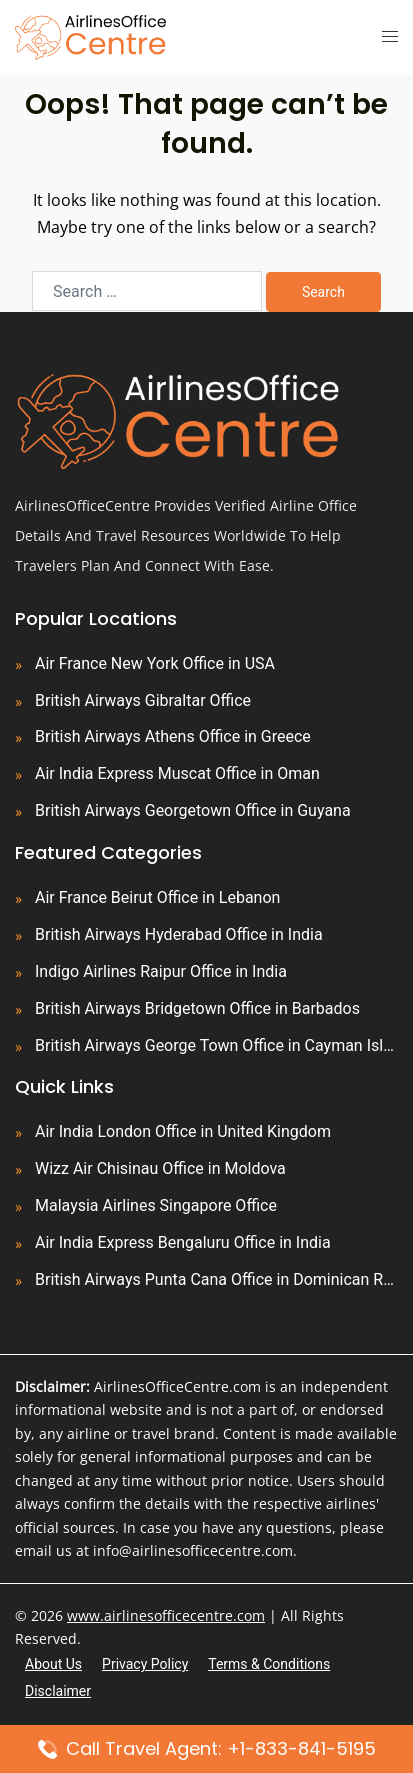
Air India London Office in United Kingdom (183, 1131)
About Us (53, 1664)
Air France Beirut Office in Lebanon (157, 897)
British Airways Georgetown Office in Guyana (193, 810)
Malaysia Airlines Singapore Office (156, 1205)
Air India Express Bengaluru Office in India (183, 1242)
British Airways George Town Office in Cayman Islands (216, 1045)
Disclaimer (58, 1691)
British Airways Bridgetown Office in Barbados (197, 1008)
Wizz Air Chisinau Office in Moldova (160, 1168)
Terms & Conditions (269, 1664)
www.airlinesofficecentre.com (166, 1615)
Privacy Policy (145, 1664)
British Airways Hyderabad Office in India (179, 934)
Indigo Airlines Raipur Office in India (161, 971)
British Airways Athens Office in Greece (173, 736)
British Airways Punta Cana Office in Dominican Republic (216, 1279)
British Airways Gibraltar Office (143, 700)
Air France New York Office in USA (155, 663)
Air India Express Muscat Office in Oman (177, 773)
